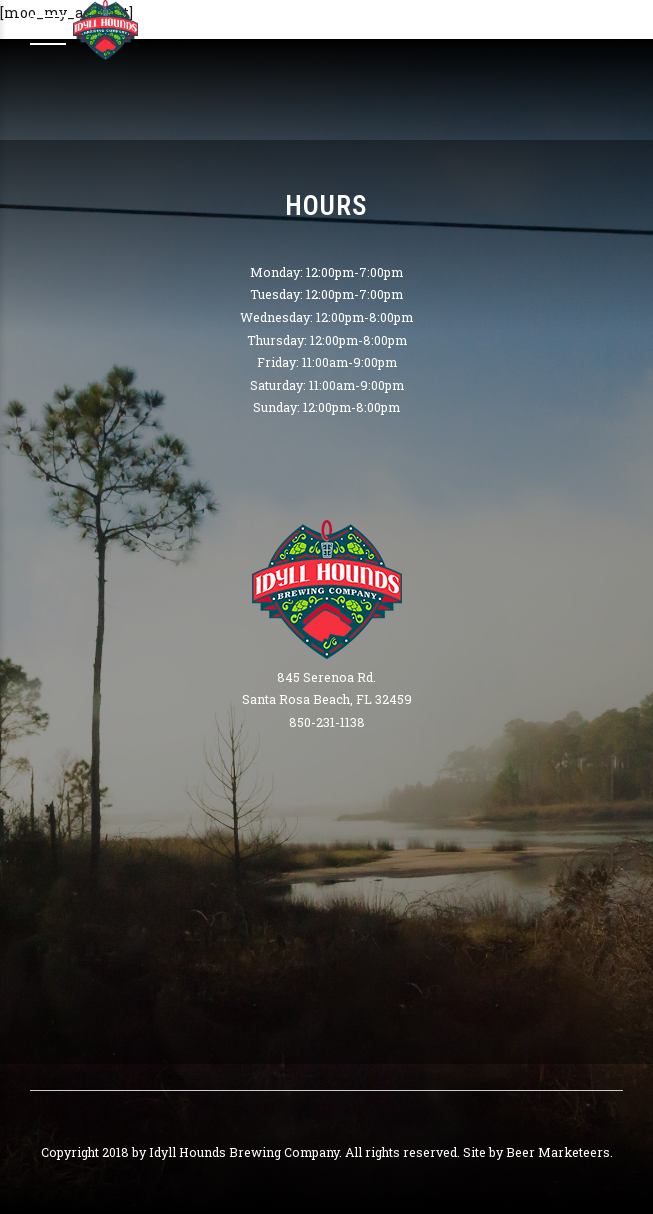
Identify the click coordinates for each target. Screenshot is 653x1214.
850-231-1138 (327, 722)
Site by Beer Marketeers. (538, 1152)
